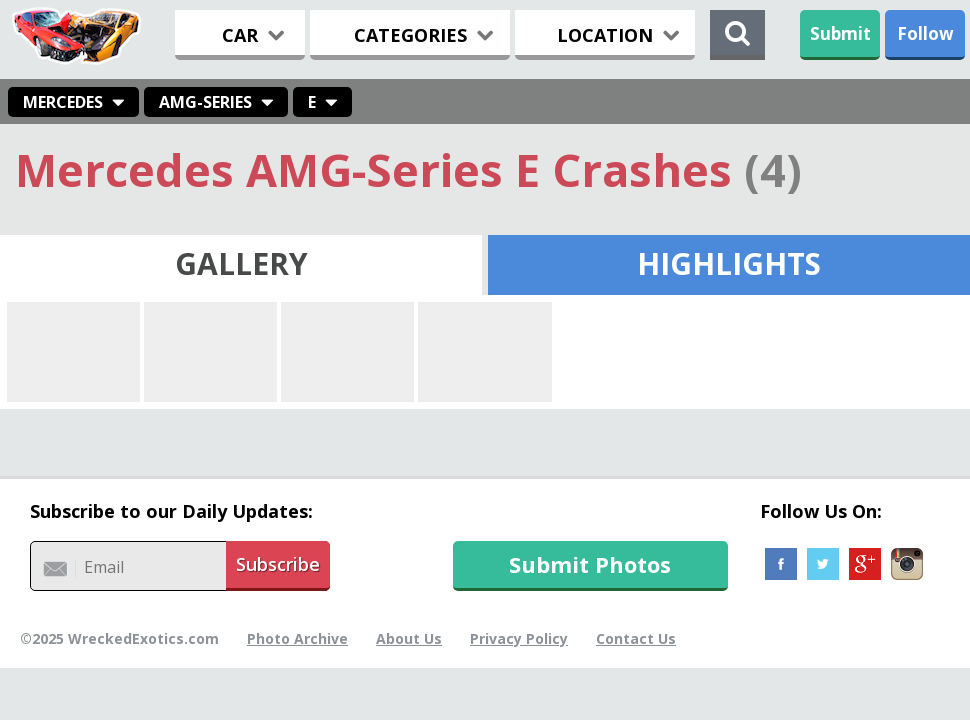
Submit (840, 33)
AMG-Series (205, 102)
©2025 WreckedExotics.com (119, 638)
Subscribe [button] (278, 564)
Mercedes (63, 102)
